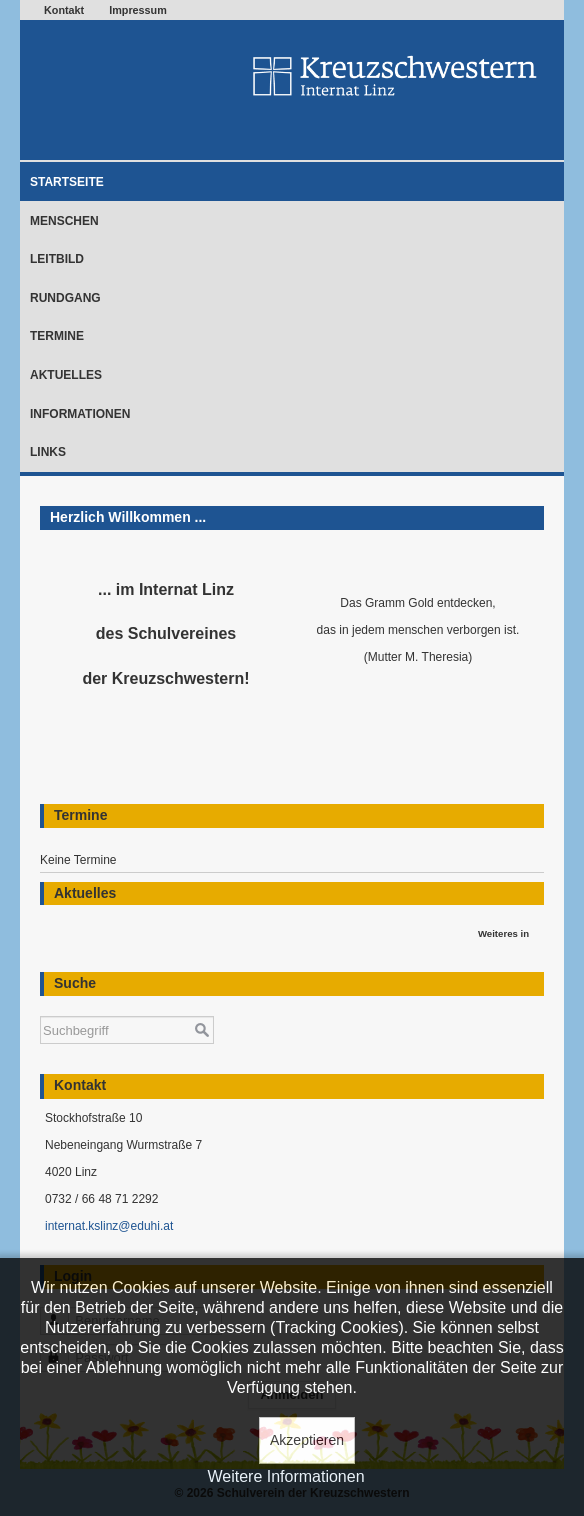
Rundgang (65, 298)
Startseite (67, 182)
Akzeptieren (307, 1440)
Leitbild (57, 259)
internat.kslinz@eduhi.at (109, 1226)
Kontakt (64, 10)
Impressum (138, 10)
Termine (57, 336)
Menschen (64, 221)
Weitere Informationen (285, 1476)
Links (48, 452)
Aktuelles (66, 375)
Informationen (80, 414)
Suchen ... (40, 1006)
